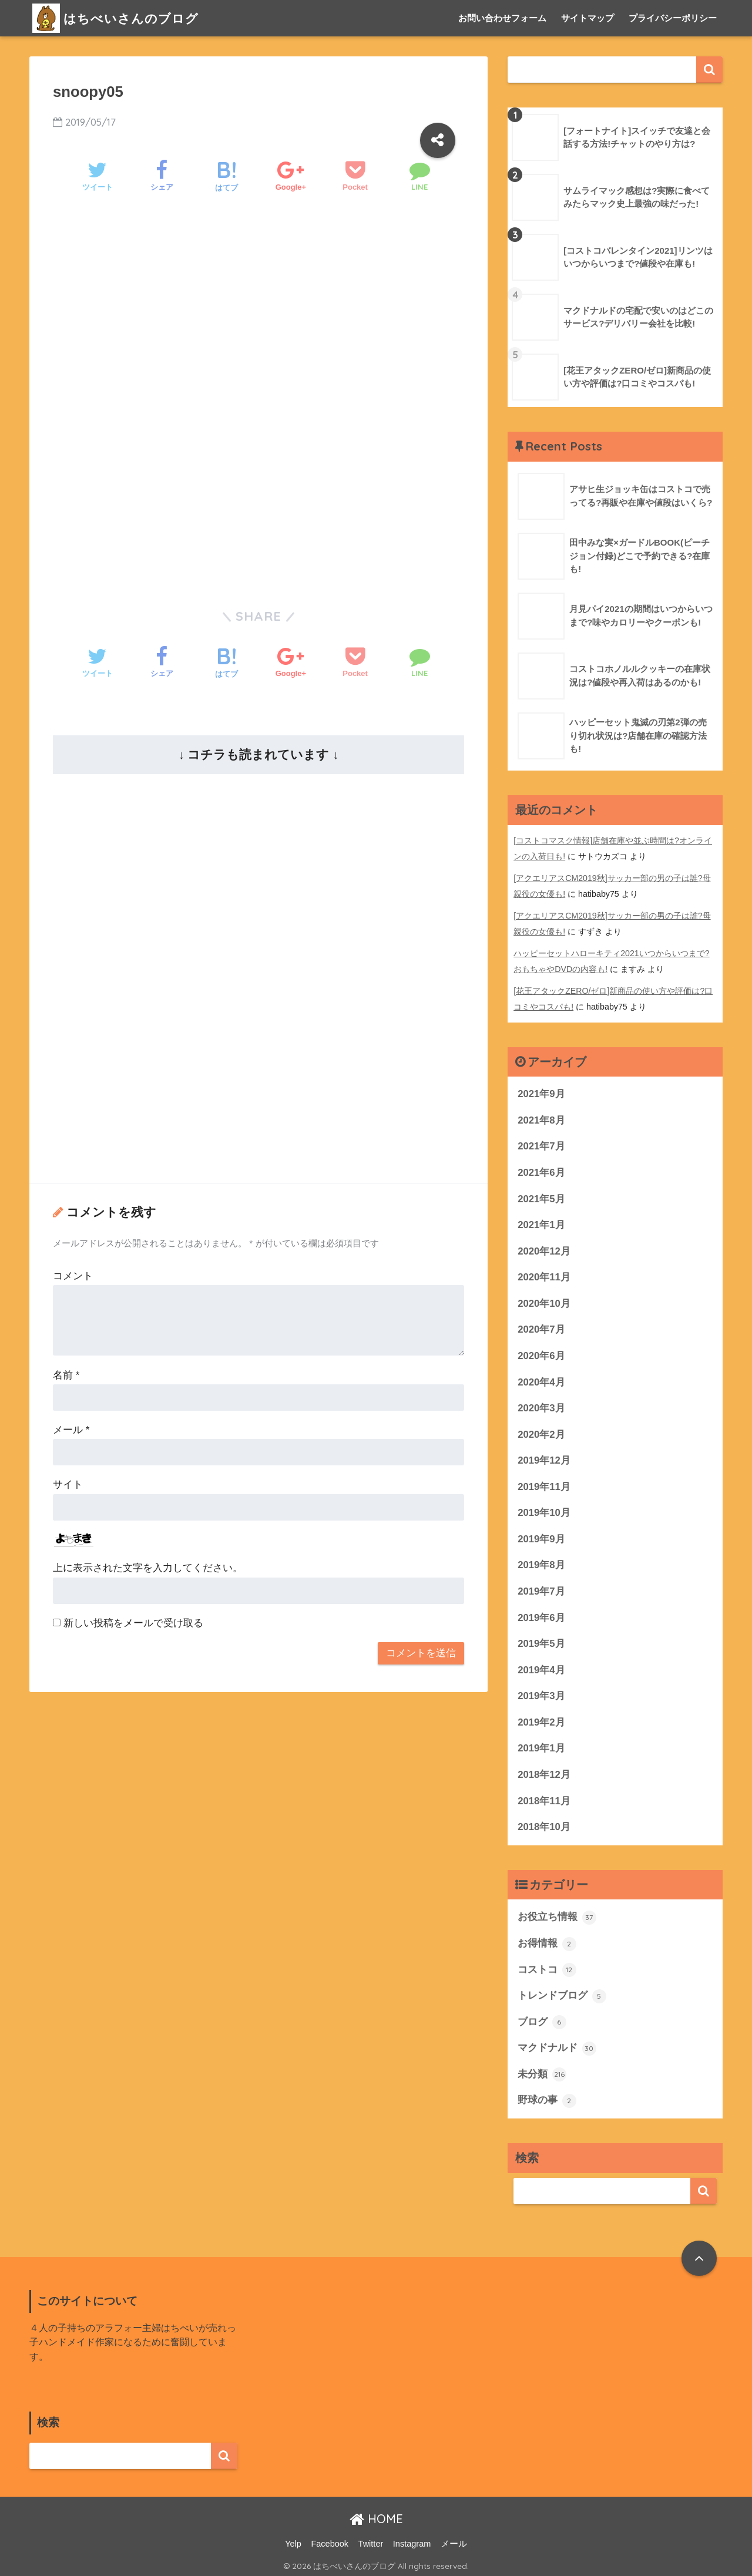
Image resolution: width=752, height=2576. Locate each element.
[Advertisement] (258, 305)
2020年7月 (541, 1325)
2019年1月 (541, 1745)
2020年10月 (544, 1298)
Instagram (412, 2541)
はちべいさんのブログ (121, 17)
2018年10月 (544, 1824)
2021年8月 (541, 1115)
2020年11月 (544, 1272)
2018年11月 (544, 1797)
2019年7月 (541, 1587)
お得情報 (547, 1941)
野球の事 (547, 2098)
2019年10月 (544, 1509)
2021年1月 (541, 1220)
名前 (66, 1375)
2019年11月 (544, 1482)
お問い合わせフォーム (502, 18)
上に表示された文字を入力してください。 (148, 1567)
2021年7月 (541, 1141)
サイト (68, 1484)
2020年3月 (541, 1404)
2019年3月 (541, 1693)
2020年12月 (544, 1246)
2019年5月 (541, 1640)
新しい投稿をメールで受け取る (133, 1623)
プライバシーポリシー (673, 18)
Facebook (329, 2541)
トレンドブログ (562, 1993)
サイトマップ (587, 18)
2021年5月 (541, 1193)
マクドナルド (557, 2046)
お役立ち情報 (557, 1915)
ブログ (542, 2020)
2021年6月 (541, 1167)
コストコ (547, 1967)
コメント (73, 1276)
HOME (376, 2517)
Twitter (371, 2541)
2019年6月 (541, 1614)
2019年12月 (544, 1456)
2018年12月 (544, 1771)
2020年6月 (541, 1351)
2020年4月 (541, 1377)
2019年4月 (541, 1666)
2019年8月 (541, 1561)
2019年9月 (541, 1535)
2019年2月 (541, 1718)
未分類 (542, 2072)
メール (71, 1429)
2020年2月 (541, 1430)
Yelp (293, 2541)
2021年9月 (541, 1088)
